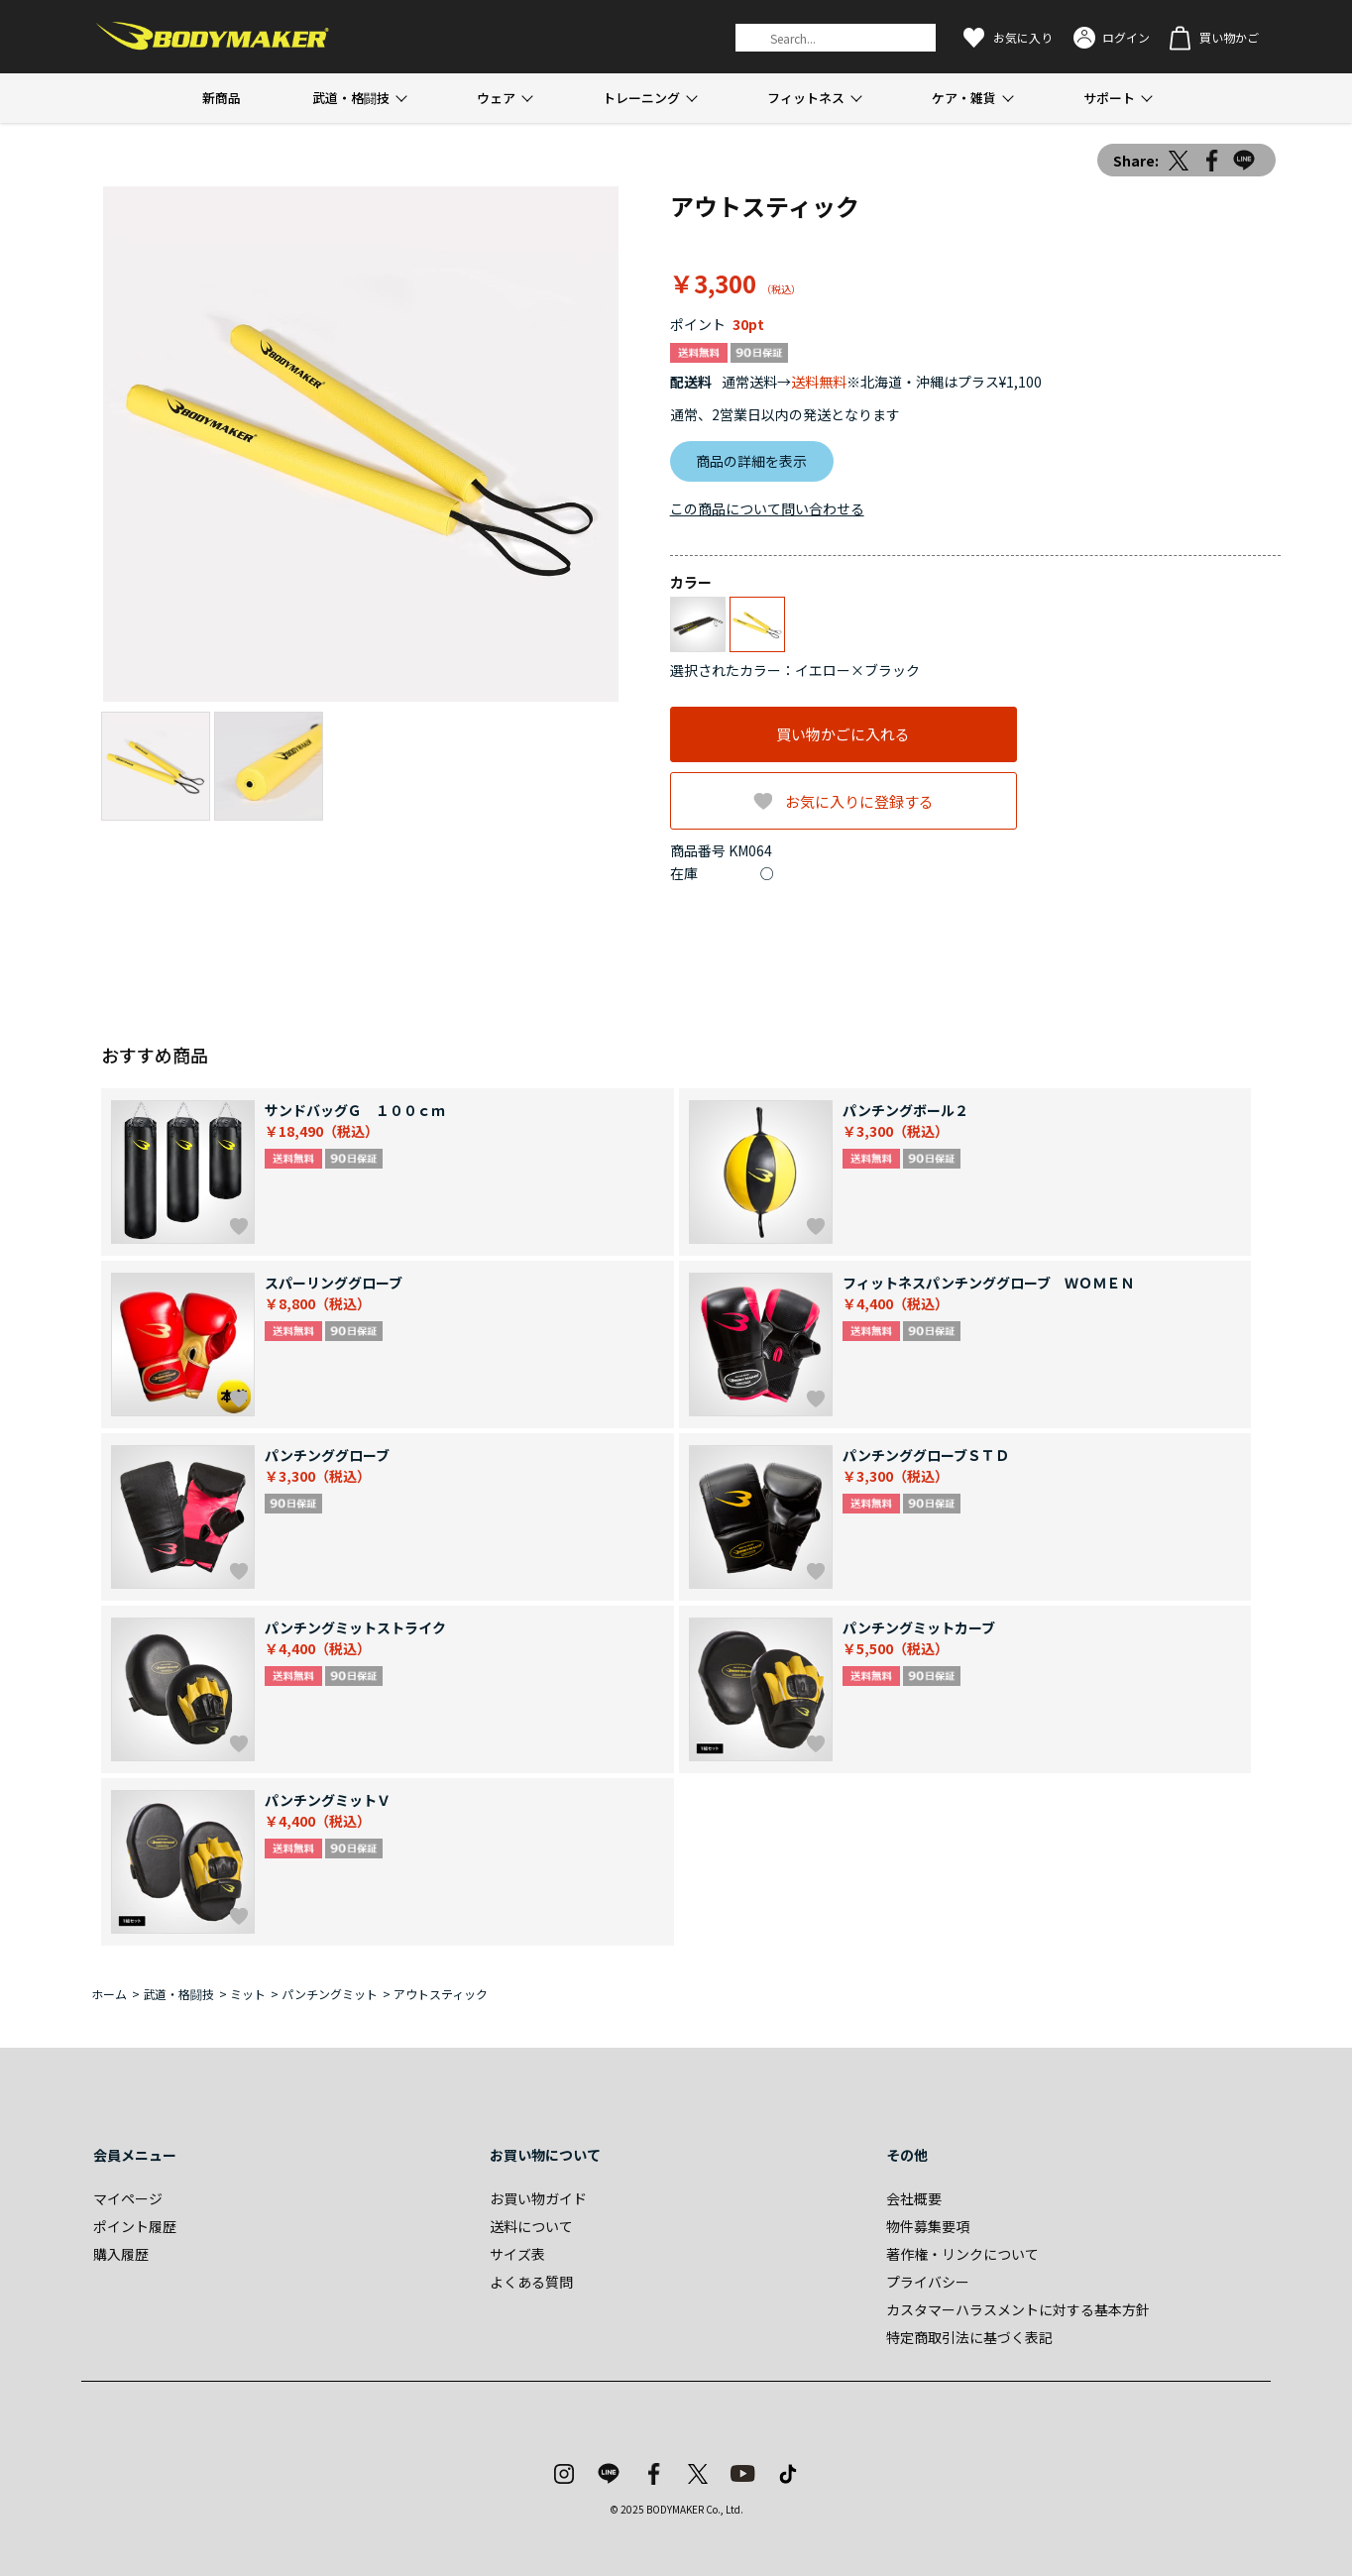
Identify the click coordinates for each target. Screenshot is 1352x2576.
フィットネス (806, 97)
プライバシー (927, 2282)
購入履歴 (121, 2254)
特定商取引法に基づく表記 (969, 2337)
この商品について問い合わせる (767, 508)
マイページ (128, 2198)
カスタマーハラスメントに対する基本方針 (1018, 2309)
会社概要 (914, 2198)
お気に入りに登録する (859, 801)
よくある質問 (531, 2282)
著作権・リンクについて (962, 2254)
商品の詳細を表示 (751, 461)
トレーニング (641, 97)
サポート (1109, 97)
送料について (531, 2226)
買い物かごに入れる (843, 734)
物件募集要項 (927, 2226)
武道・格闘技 (351, 97)
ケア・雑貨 (964, 97)
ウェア (496, 97)
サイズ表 (517, 2254)
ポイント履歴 (134, 2226)
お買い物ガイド (538, 2198)
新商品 (221, 97)
